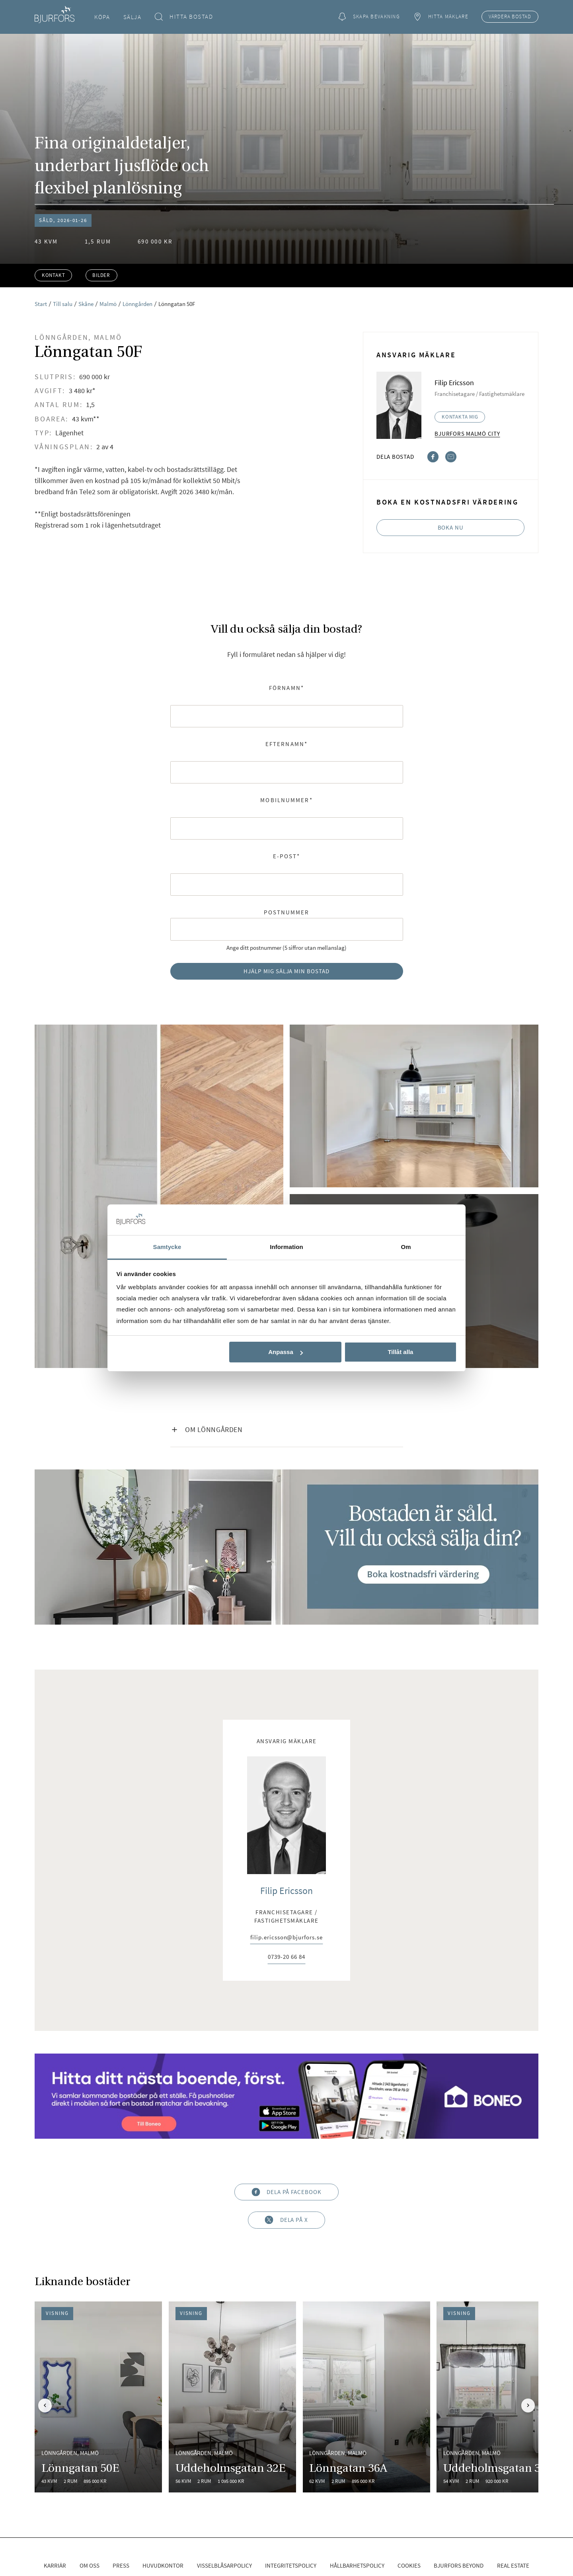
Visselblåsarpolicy (224, 2565)
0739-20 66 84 (286, 1957)
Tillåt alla (400, 1351)
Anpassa (285, 1351)
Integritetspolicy (290, 2565)
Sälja (132, 17)
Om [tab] (406, 1246)
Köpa (102, 17)
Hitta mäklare (440, 17)
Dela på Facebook (286, 2192)
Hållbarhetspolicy (357, 2565)
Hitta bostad (184, 17)
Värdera (510, 16)
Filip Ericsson (286, 1890)
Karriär (55, 2565)
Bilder (101, 275)
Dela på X (286, 2220)
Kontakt (53, 275)
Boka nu (451, 527)
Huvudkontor (162, 2565)
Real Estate (513, 2565)
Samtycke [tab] (167, 1246)
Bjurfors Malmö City (467, 433)
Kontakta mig (460, 416)
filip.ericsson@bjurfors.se (286, 1937)
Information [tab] (286, 1246)
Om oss (89, 2565)
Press (121, 2565)
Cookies (409, 2565)
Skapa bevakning (369, 17)
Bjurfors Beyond (458, 2565)
